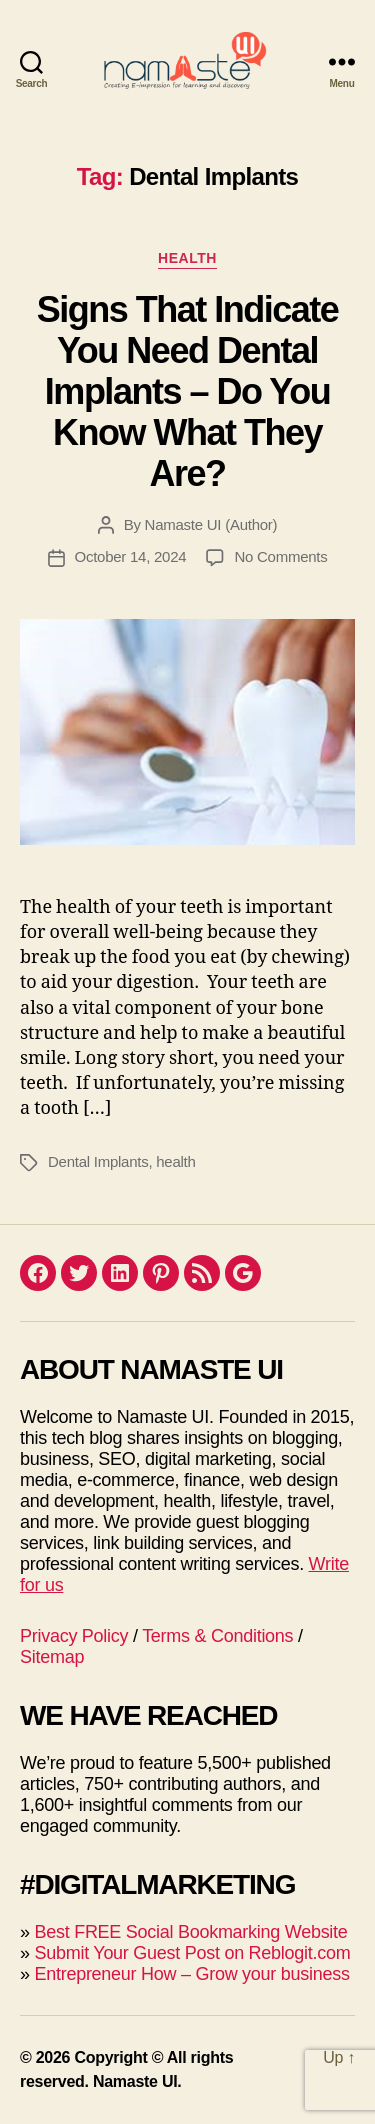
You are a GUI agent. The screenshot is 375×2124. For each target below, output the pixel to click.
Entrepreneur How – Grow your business (191, 1974)
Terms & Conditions (217, 1636)
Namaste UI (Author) (211, 524)
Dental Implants (98, 1161)
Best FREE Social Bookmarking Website (190, 1932)
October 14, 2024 (131, 556)
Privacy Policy (74, 1636)
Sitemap (52, 1657)
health (175, 1161)
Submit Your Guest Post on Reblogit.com (192, 1953)
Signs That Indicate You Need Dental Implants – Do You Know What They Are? (188, 391)
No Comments (280, 556)
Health (187, 258)
